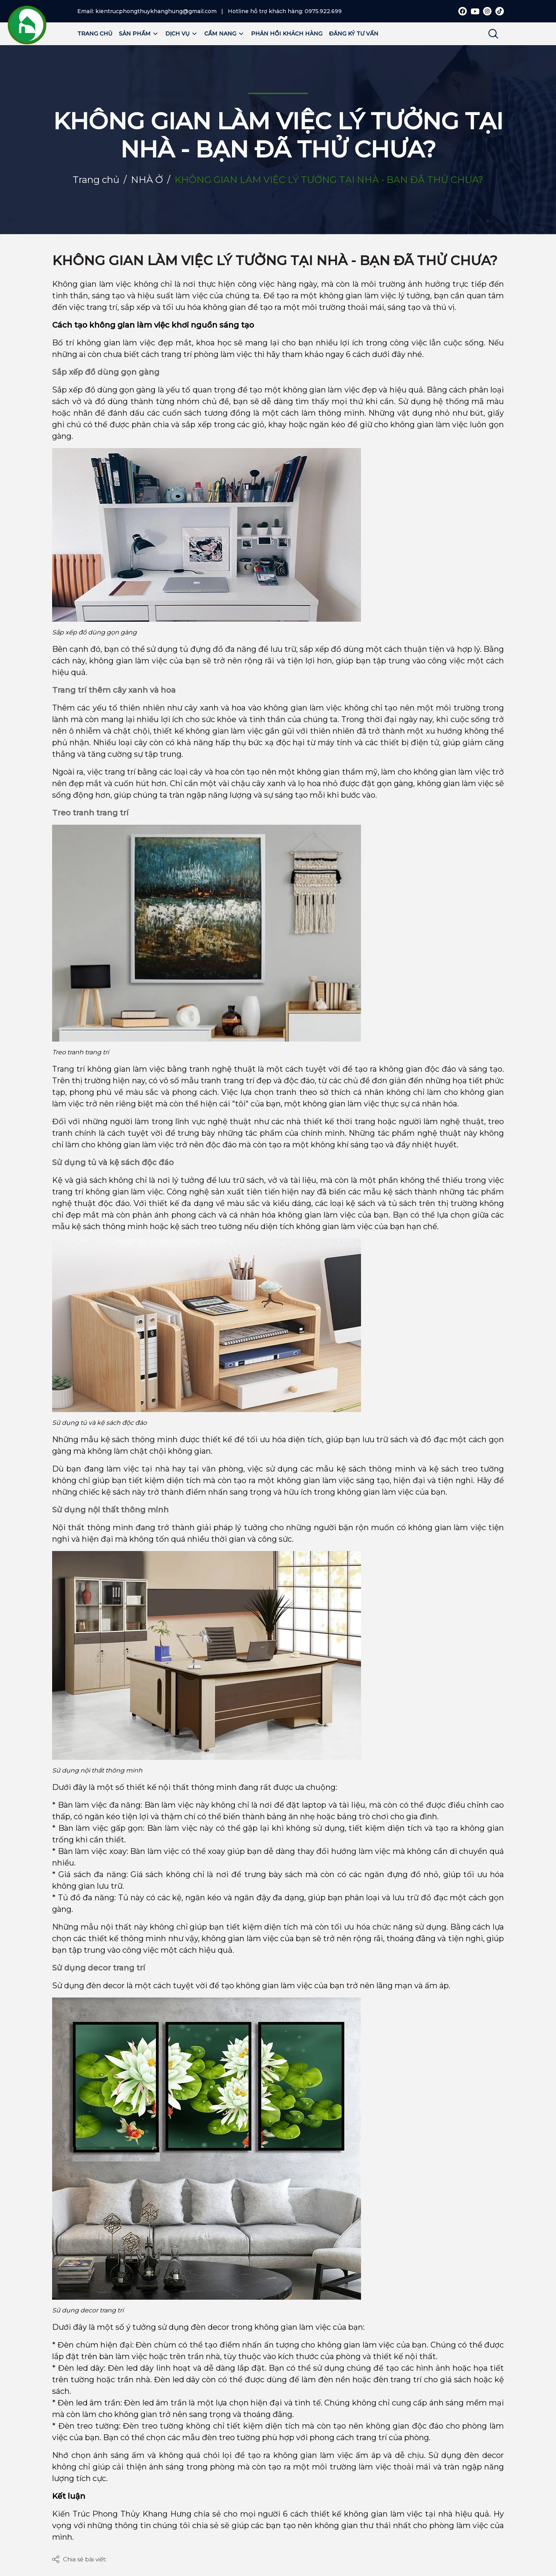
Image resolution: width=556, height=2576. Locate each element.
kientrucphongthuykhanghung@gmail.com (156, 11)
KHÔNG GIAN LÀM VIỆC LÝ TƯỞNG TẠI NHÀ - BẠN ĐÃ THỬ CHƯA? (274, 260)
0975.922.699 (323, 11)
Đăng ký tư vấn (353, 33)
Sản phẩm (139, 33)
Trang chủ (94, 33)
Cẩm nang (224, 33)
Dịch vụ (181, 33)
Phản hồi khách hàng (286, 33)
